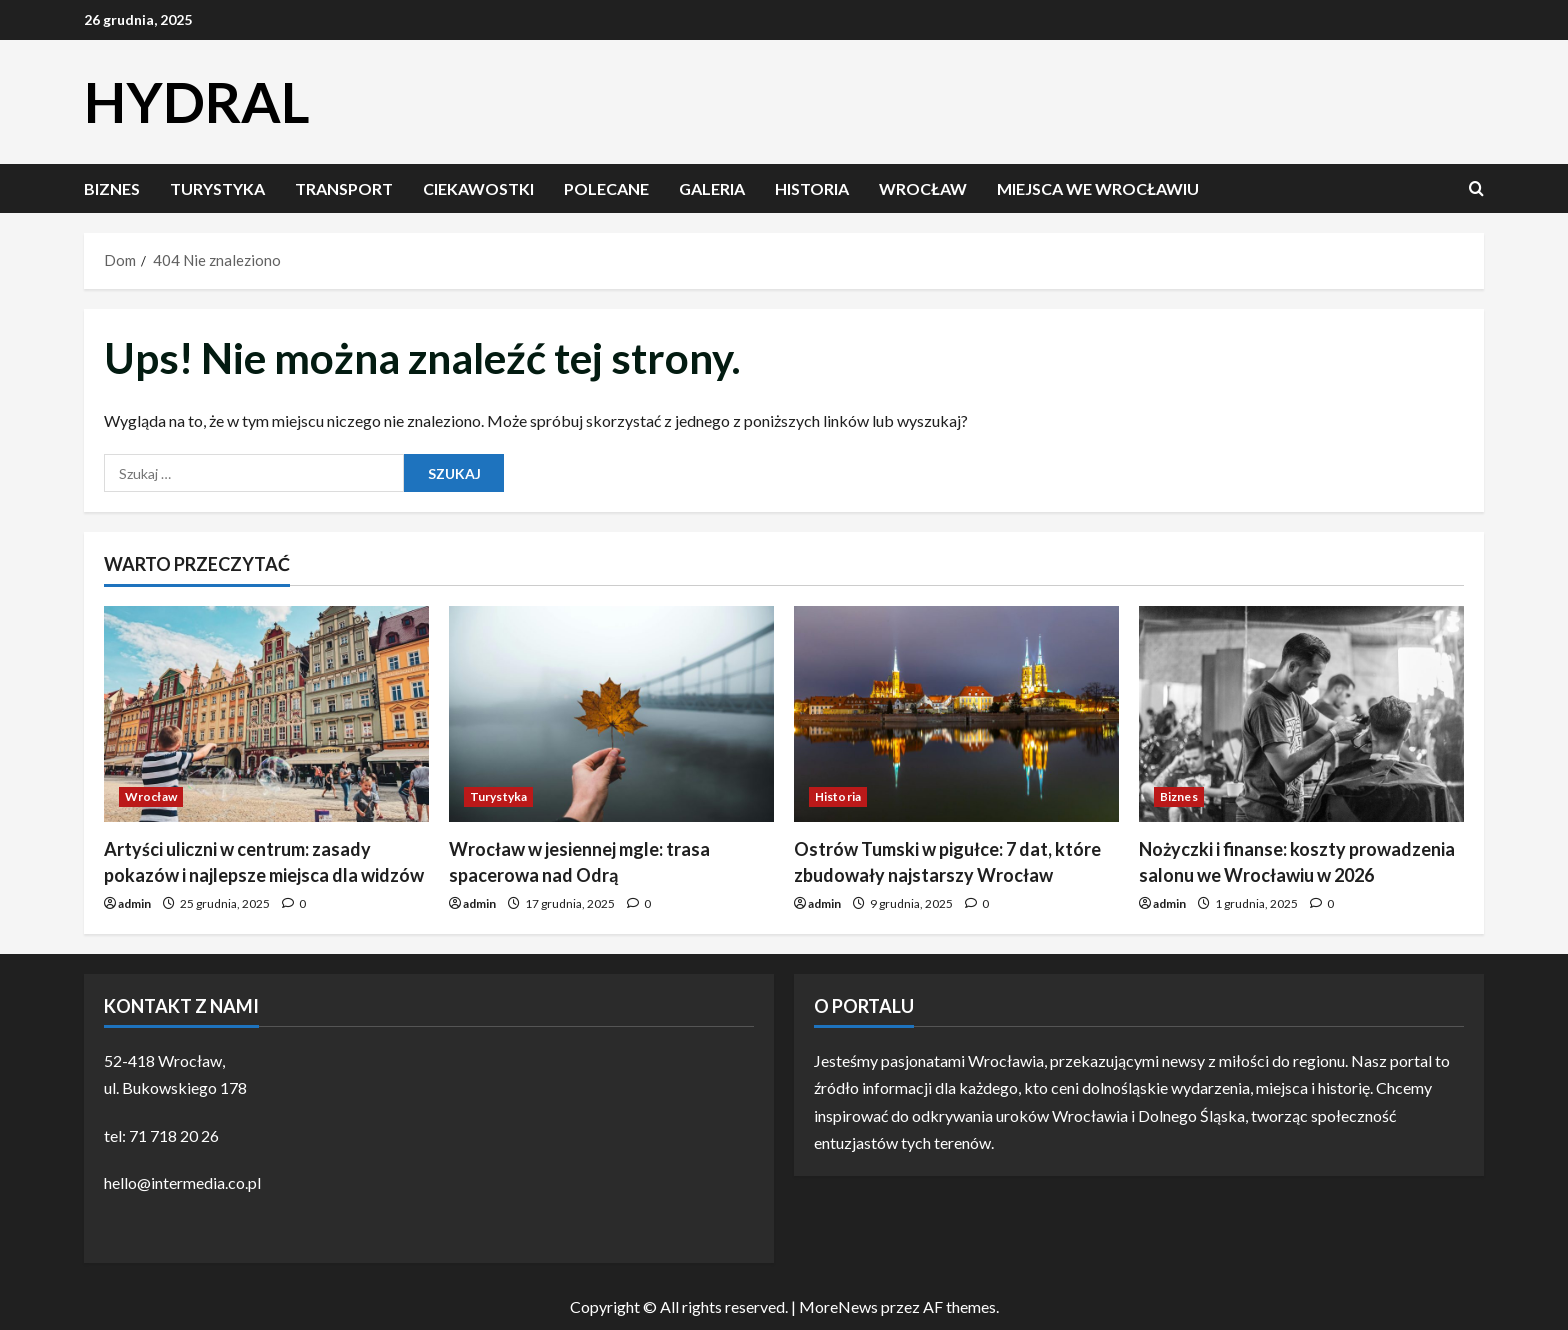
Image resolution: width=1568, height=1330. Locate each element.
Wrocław (923, 188)
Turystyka (217, 188)
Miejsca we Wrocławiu (1098, 188)
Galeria (712, 188)
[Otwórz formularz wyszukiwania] (1476, 188)
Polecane (606, 188)
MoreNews (838, 1306)
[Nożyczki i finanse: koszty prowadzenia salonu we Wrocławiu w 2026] (1301, 714)
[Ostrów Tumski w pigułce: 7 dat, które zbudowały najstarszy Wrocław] (956, 714)
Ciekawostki (478, 188)
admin (134, 903)
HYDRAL (197, 101)
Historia (812, 188)
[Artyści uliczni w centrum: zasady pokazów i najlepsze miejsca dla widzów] (266, 714)
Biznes (112, 188)
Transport (344, 188)
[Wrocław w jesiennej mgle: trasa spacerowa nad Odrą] (611, 714)
